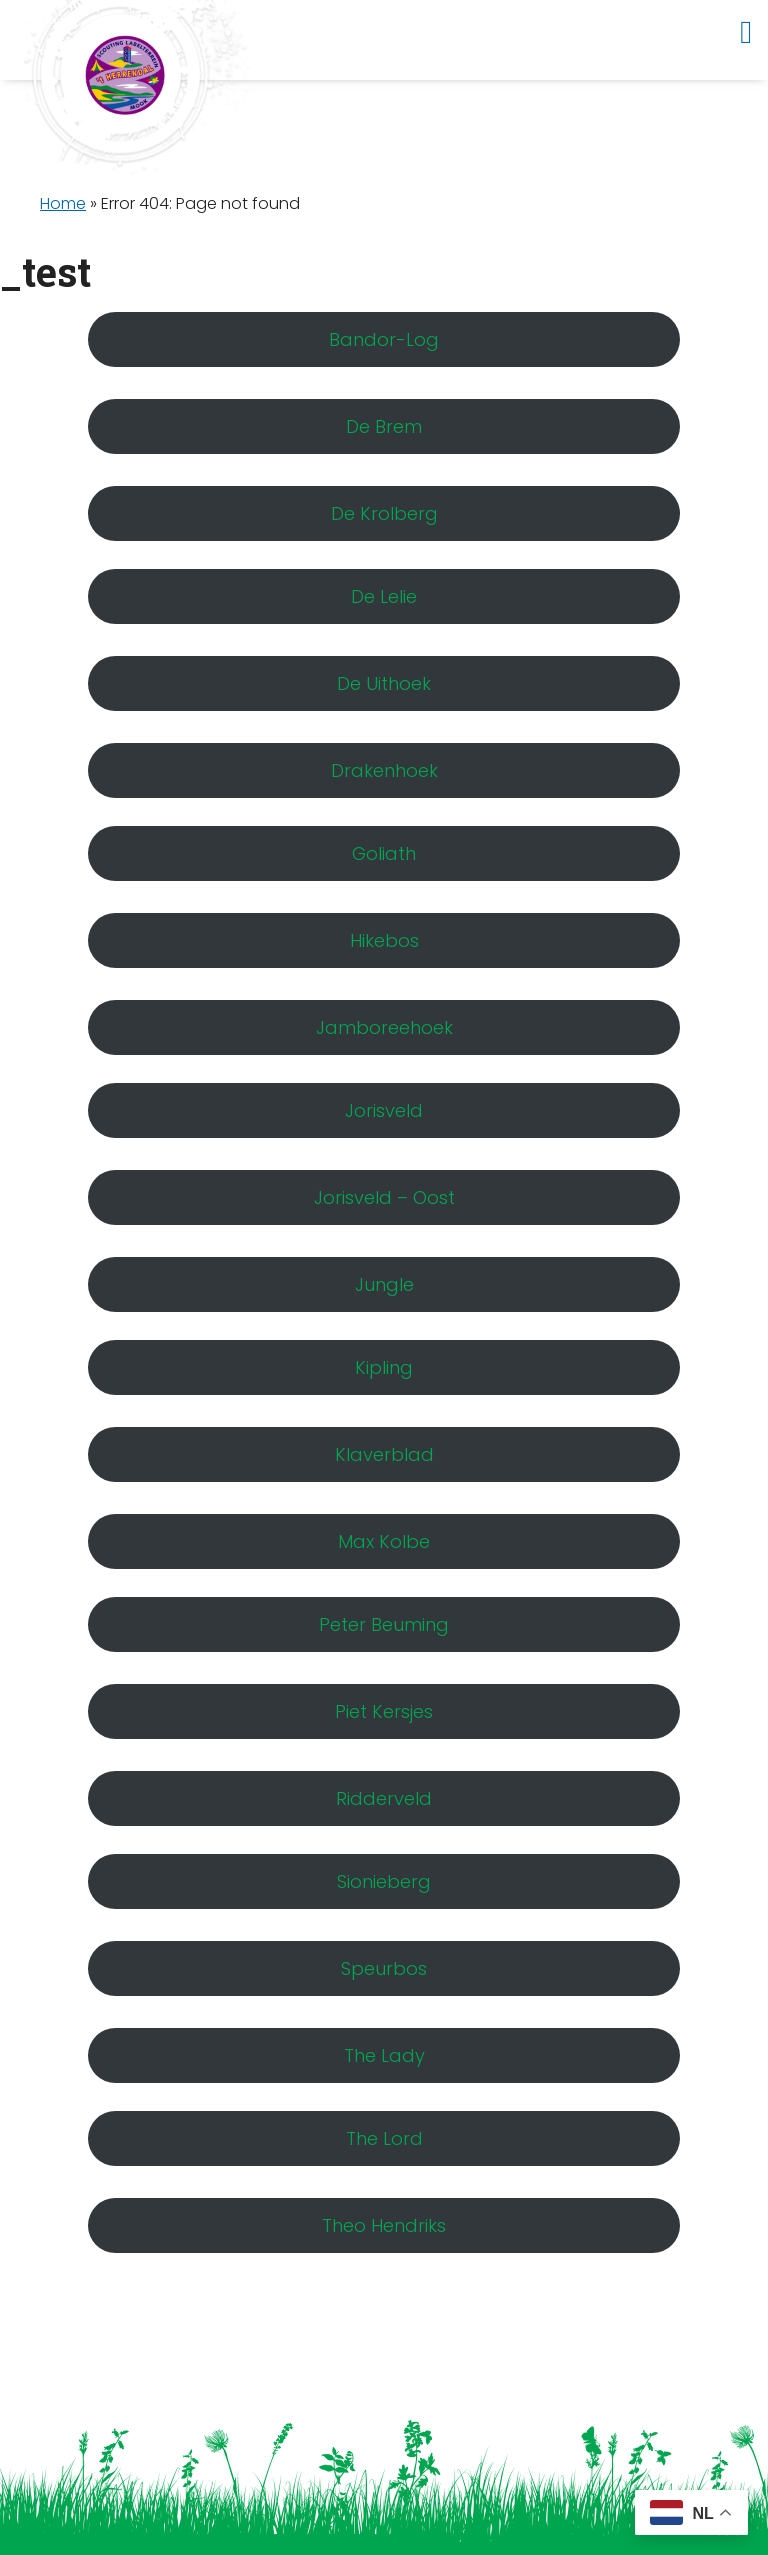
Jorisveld (384, 1110)
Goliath (384, 853)
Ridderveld (384, 1798)
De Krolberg (384, 513)
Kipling (384, 1367)
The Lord (384, 2138)
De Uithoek (384, 683)
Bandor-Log (384, 339)
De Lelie (384, 596)
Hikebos (384, 940)
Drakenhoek (384, 770)
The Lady (384, 2055)
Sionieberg (384, 1881)
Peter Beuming (384, 1624)
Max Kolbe (384, 1541)
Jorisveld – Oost (384, 1197)
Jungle (384, 1284)
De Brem (384, 426)
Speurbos (384, 1968)
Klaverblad (384, 1454)
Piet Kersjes (384, 1711)
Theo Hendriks (384, 2225)
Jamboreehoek (384, 1027)
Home (63, 203)
